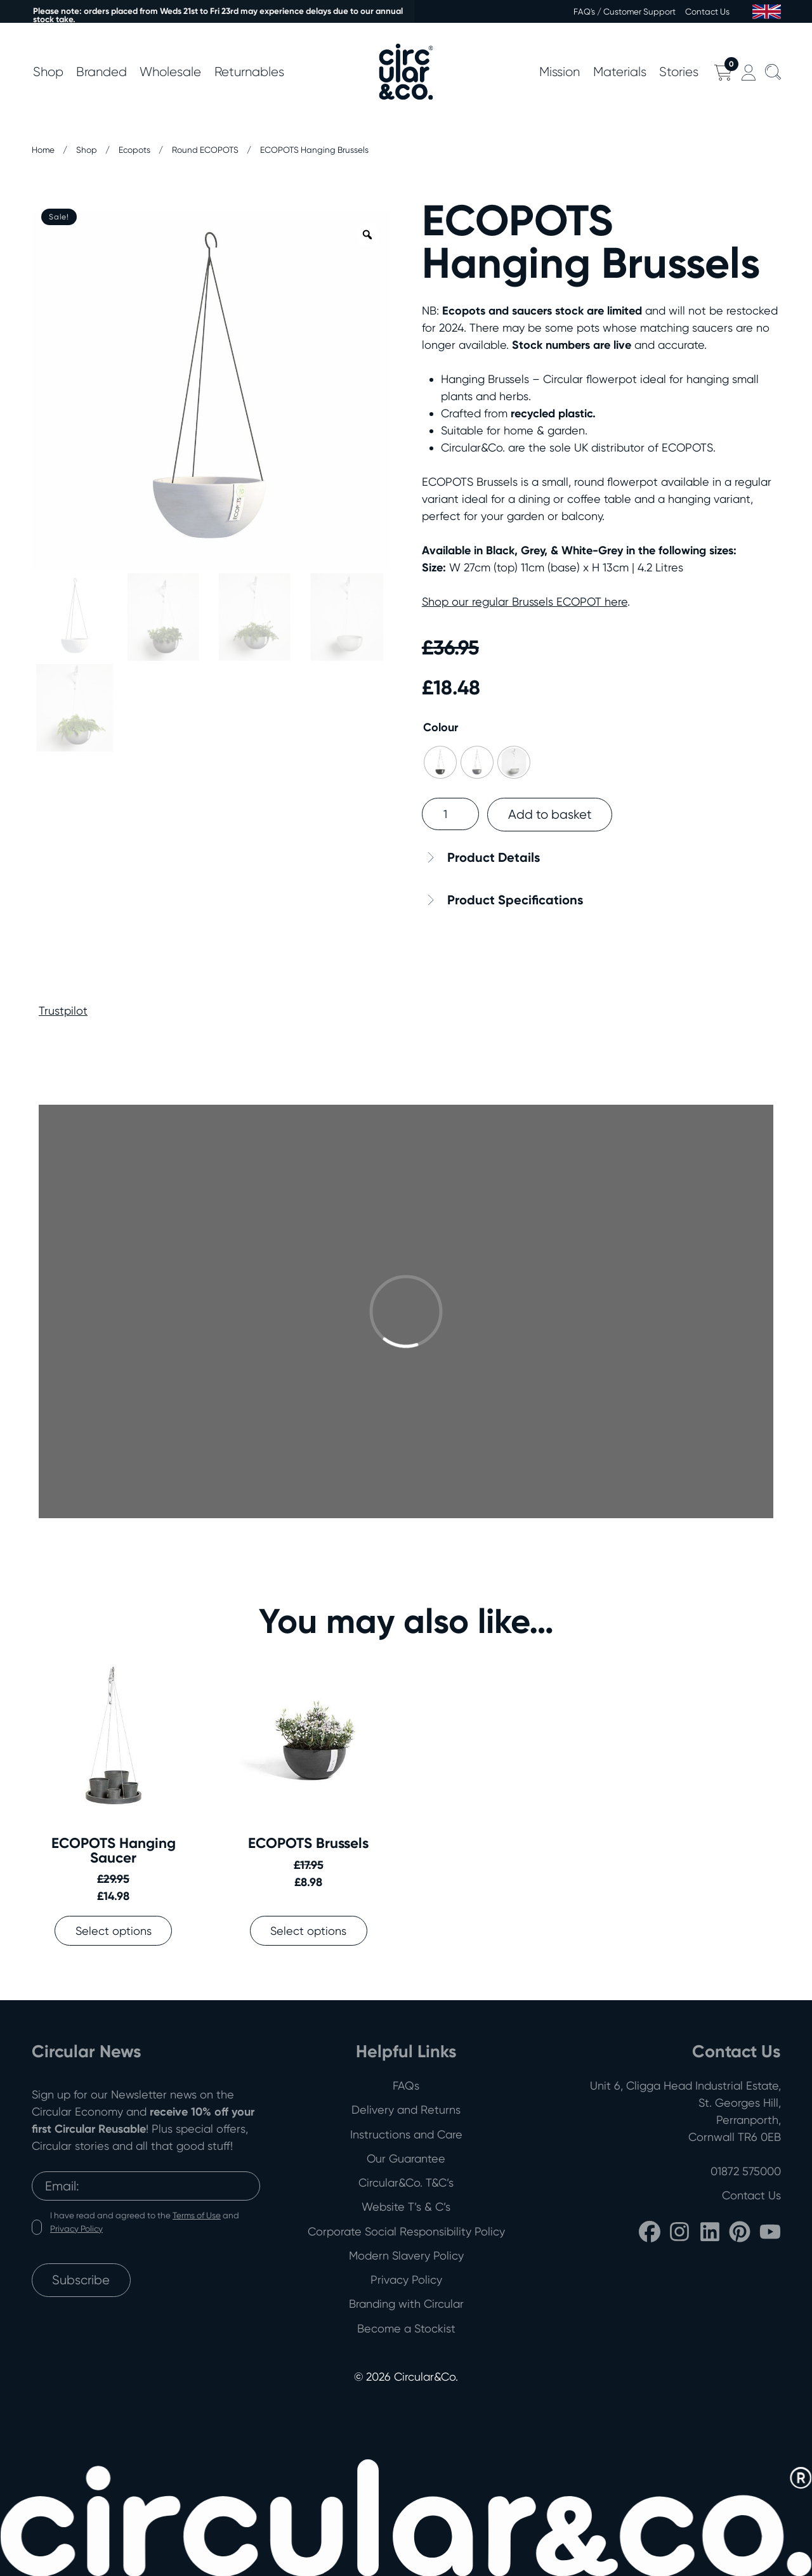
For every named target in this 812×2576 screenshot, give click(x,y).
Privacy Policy (76, 2228)
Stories (678, 71)
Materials (619, 71)
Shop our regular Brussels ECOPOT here (524, 601)
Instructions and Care (406, 2134)
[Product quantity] (450, 814)
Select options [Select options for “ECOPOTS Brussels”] (308, 1930)
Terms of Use (197, 2215)
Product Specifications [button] (515, 899)
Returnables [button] (249, 71)
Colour (440, 727)
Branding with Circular (406, 2303)
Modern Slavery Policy (406, 2255)
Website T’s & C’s (406, 2206)
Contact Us (707, 11)
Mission (559, 71)
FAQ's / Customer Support (624, 11)
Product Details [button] (493, 857)
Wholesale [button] (170, 71)
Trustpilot (63, 1010)
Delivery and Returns (406, 2109)
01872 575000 (745, 2171)
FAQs (406, 2085)
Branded (101, 71)
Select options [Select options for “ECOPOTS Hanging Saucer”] (113, 1930)
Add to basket (550, 814)
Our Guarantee (406, 2158)
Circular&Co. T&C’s (406, 2182)
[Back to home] (406, 72)
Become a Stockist (406, 2328)
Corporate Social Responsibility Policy (406, 2231)
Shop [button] (48, 71)
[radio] (440, 762)
